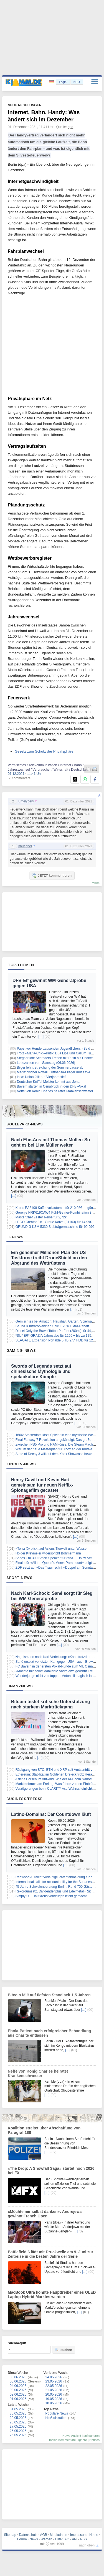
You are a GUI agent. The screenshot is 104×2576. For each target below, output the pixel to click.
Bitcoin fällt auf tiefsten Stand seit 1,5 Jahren (49, 1995)
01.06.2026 (18, 2399)
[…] (41, 1037)
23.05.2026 (53, 2381)
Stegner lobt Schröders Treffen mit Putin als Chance (55, 1058)
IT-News (15, 1237)
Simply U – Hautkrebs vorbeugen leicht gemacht (51, 1896)
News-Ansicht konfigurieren (81, 2435)
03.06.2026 (18, 2390)
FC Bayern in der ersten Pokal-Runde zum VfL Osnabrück (58, 1666)
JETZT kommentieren (52, 875)
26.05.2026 (18, 2431)
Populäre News (56, 2413)
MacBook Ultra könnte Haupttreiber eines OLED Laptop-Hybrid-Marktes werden (52, 2294)
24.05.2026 (53, 2377)
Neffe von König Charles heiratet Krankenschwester (55, 1091)
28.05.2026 (18, 2422)
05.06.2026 (18, 2381)
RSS (83, 2539)
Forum (22, 2539)
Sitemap (10, 2535)
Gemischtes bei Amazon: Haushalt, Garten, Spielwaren (56, 1321)
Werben (46, 2539)
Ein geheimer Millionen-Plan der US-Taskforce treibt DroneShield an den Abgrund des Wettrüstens (49, 1257)
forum (96, 883)
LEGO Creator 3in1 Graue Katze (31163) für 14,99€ (54, 1222)
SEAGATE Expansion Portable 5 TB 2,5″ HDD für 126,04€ (58, 1340)
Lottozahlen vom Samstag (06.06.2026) (46, 1063)
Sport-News (19, 1577)
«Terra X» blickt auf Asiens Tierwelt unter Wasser (52, 1549)
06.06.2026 (18, 2377)
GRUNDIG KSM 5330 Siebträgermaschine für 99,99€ (55, 1227)
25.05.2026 (18, 2435)
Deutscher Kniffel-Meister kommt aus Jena (48, 1082)
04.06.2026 (18, 2386)
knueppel (25, 846)
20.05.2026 (53, 2394)
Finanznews (19, 1686)
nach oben (87, 2545)
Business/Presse (24, 1798)
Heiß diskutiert (56, 2418)
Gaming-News (21, 1350)
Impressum (78, 2535)
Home (93, 2535)
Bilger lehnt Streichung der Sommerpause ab (50, 1067)
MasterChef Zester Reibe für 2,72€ (41, 1217)
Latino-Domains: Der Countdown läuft (51, 1814)
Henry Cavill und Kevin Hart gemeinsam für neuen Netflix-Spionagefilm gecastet (42, 1485)
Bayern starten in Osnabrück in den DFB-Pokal (51, 1086)
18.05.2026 (53, 2403)
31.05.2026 (18, 2409)
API (74, 2539)
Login (63, 82)
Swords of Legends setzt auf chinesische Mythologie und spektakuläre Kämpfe (41, 1371)
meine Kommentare (62, 2440)
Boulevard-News (24, 1124)
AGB (43, 2535)
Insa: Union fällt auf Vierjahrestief (41, 1077)
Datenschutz (28, 2535)
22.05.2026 (53, 2386)
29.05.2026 (18, 2418)
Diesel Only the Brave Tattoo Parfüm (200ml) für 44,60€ (56, 1331)
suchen (63, 2349)
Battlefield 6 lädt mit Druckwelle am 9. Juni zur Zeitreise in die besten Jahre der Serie (50, 2254)
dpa (70, 127)
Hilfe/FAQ (62, 2539)
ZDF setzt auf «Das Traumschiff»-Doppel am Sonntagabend (60, 1567)
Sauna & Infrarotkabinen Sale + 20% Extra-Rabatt (52, 1326)
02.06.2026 (18, 2394)
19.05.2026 (53, 2399)
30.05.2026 (18, 2413)
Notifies (94, 2440)
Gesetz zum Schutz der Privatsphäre (44, 751)
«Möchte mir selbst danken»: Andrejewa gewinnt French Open (45, 2213)
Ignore (82, 2440)
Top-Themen (21, 965)
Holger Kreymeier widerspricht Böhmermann (48, 1553)
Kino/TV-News (21, 1464)
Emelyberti (26, 801)
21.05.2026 (53, 2390)
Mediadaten (58, 2535)
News (34, 2539)
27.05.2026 (18, 2426)
